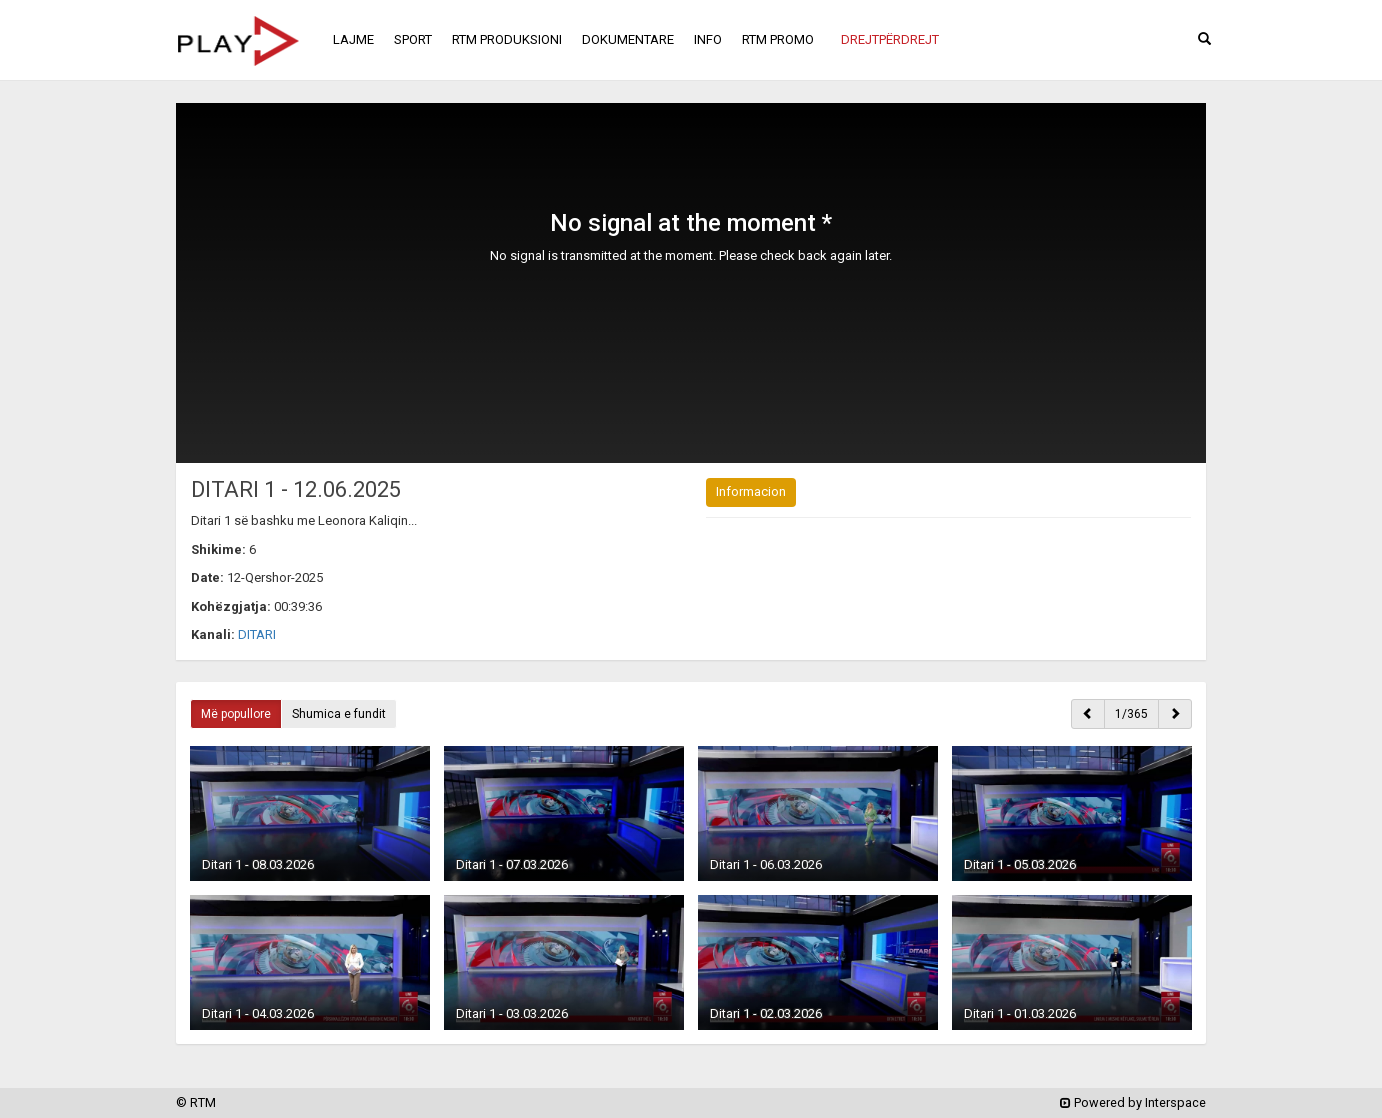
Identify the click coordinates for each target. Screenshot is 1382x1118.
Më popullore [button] (236, 714)
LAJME (353, 39)
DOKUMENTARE (628, 39)
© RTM (196, 1102)
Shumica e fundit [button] (339, 714)
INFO (708, 39)
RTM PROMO (778, 39)
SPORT (413, 39)
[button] (890, 40)
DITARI (257, 634)
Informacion (751, 491)
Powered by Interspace (1133, 1102)
